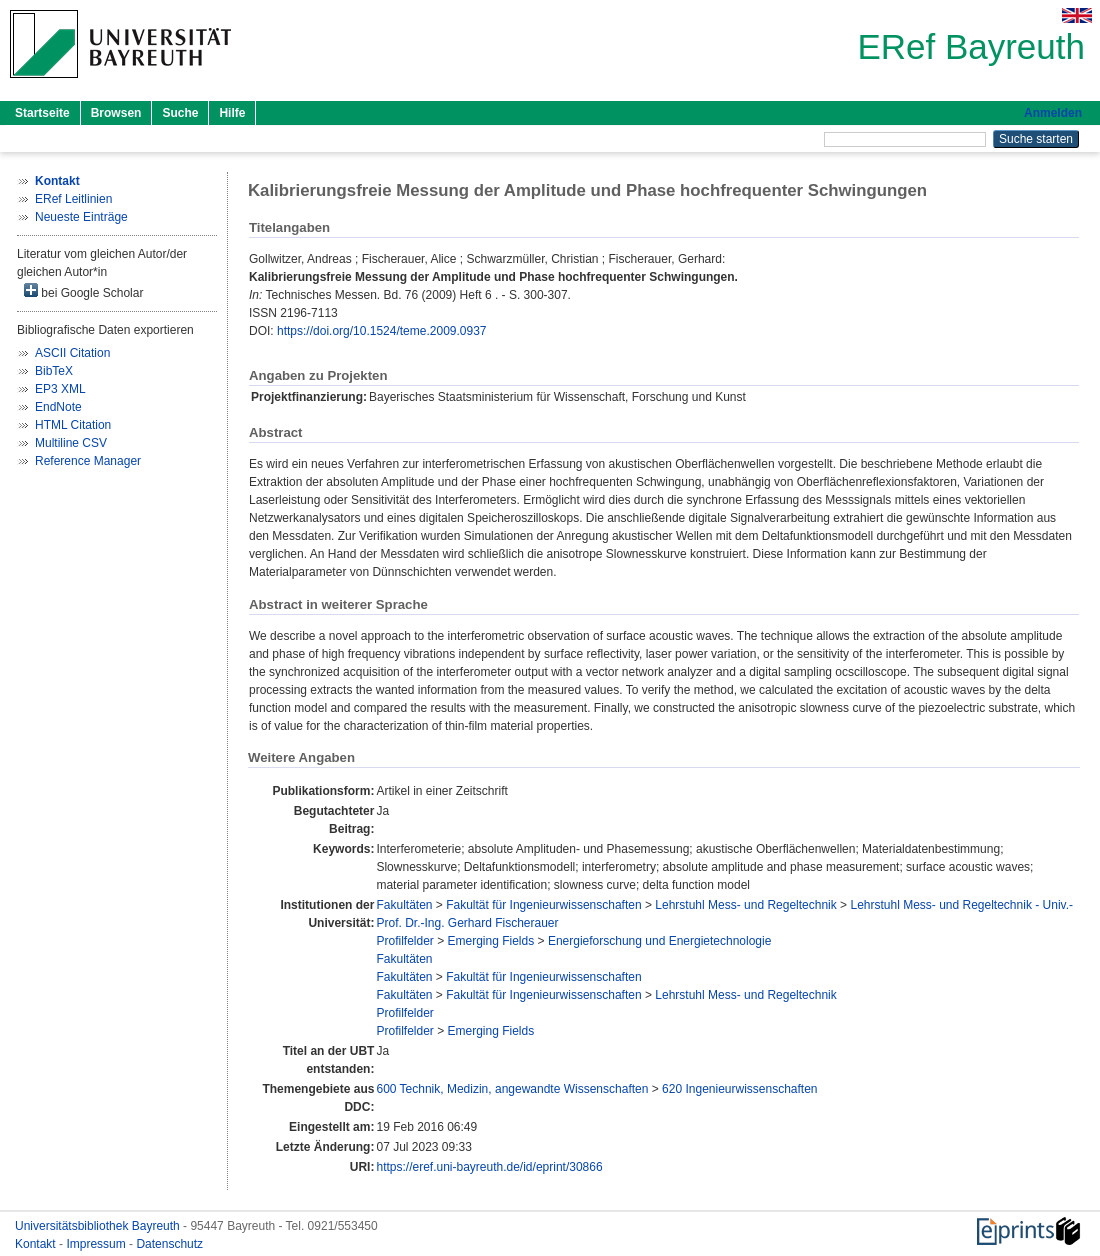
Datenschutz (169, 1244)
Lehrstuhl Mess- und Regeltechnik (745, 905)
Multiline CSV (71, 443)
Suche (180, 113)
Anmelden (1053, 113)
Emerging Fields (491, 941)
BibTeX (54, 371)
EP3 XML (60, 389)
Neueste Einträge (81, 217)
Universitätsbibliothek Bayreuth (99, 1226)
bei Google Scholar (83, 291)
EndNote (58, 407)
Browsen (116, 113)
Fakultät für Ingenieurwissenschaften (543, 905)
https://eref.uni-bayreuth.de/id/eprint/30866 (489, 1167)
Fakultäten (404, 905)
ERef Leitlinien (73, 199)
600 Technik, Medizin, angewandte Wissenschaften (512, 1089)
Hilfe (232, 113)
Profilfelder (404, 941)
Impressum (97, 1244)
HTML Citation (73, 425)
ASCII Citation (72, 353)
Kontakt (37, 1244)
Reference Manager (88, 461)
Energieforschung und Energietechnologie (660, 941)
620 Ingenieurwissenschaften (739, 1089)
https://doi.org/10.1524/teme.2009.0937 (382, 331)
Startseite (42, 113)
